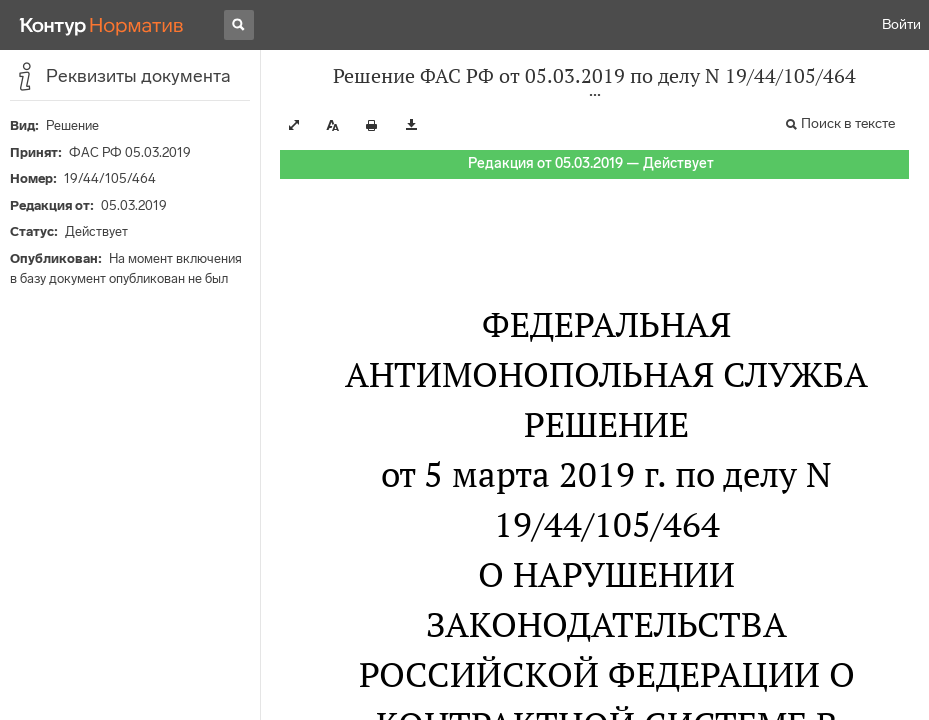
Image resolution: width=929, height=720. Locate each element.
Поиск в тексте (848, 123)
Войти (901, 24)
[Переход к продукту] (102, 25)
